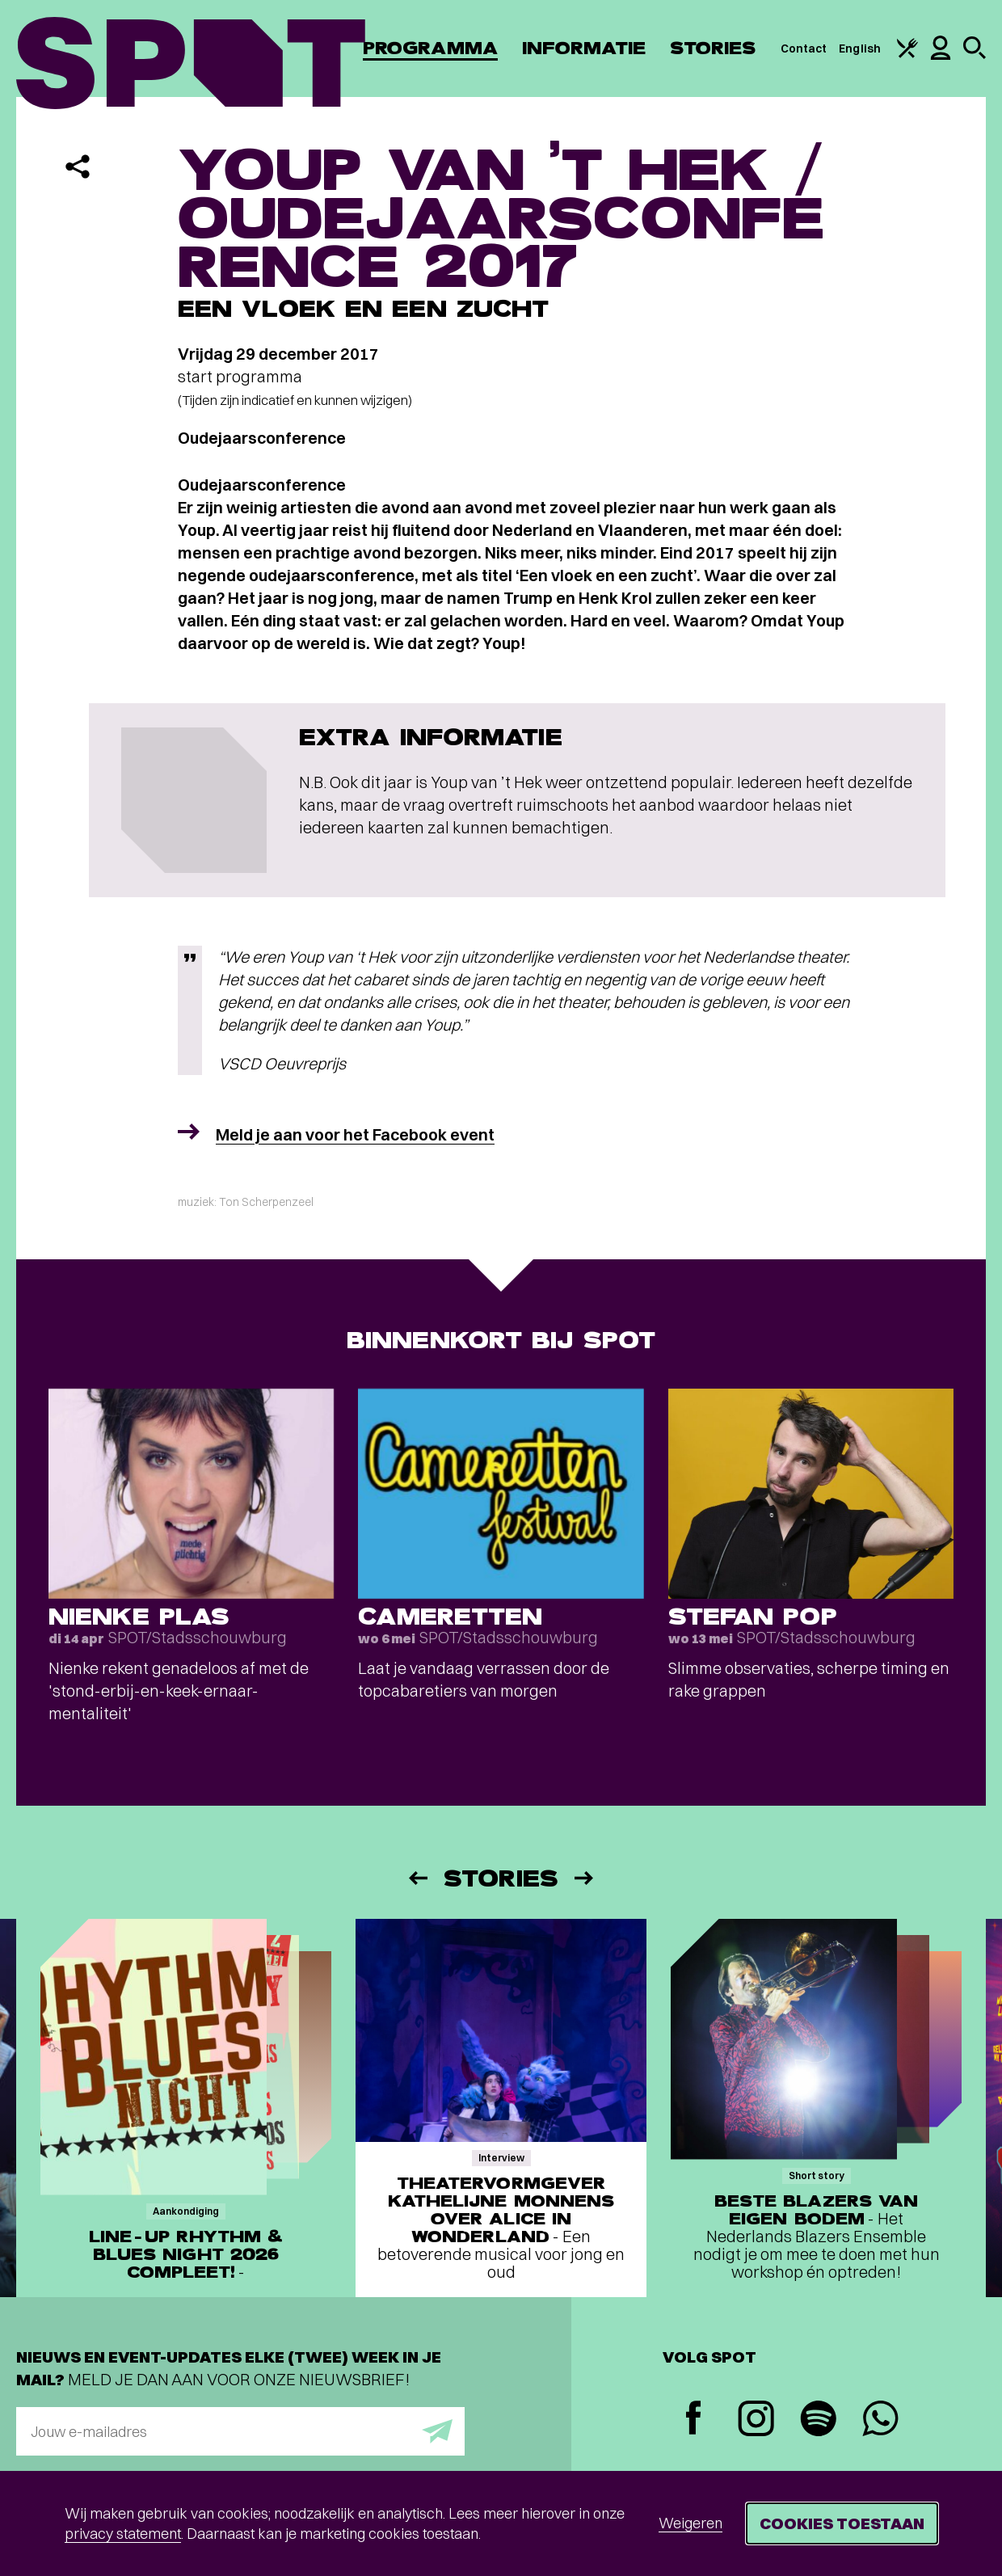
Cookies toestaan (842, 2523)
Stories (713, 48)
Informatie (584, 48)
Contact (804, 48)
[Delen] (78, 166)
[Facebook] (694, 2419)
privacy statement (123, 2533)
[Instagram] (756, 2420)
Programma (430, 48)
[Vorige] (416, 1878)
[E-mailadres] (240, 2431)
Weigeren (690, 2523)
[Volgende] (585, 1878)
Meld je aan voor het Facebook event (355, 1134)
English (860, 48)
